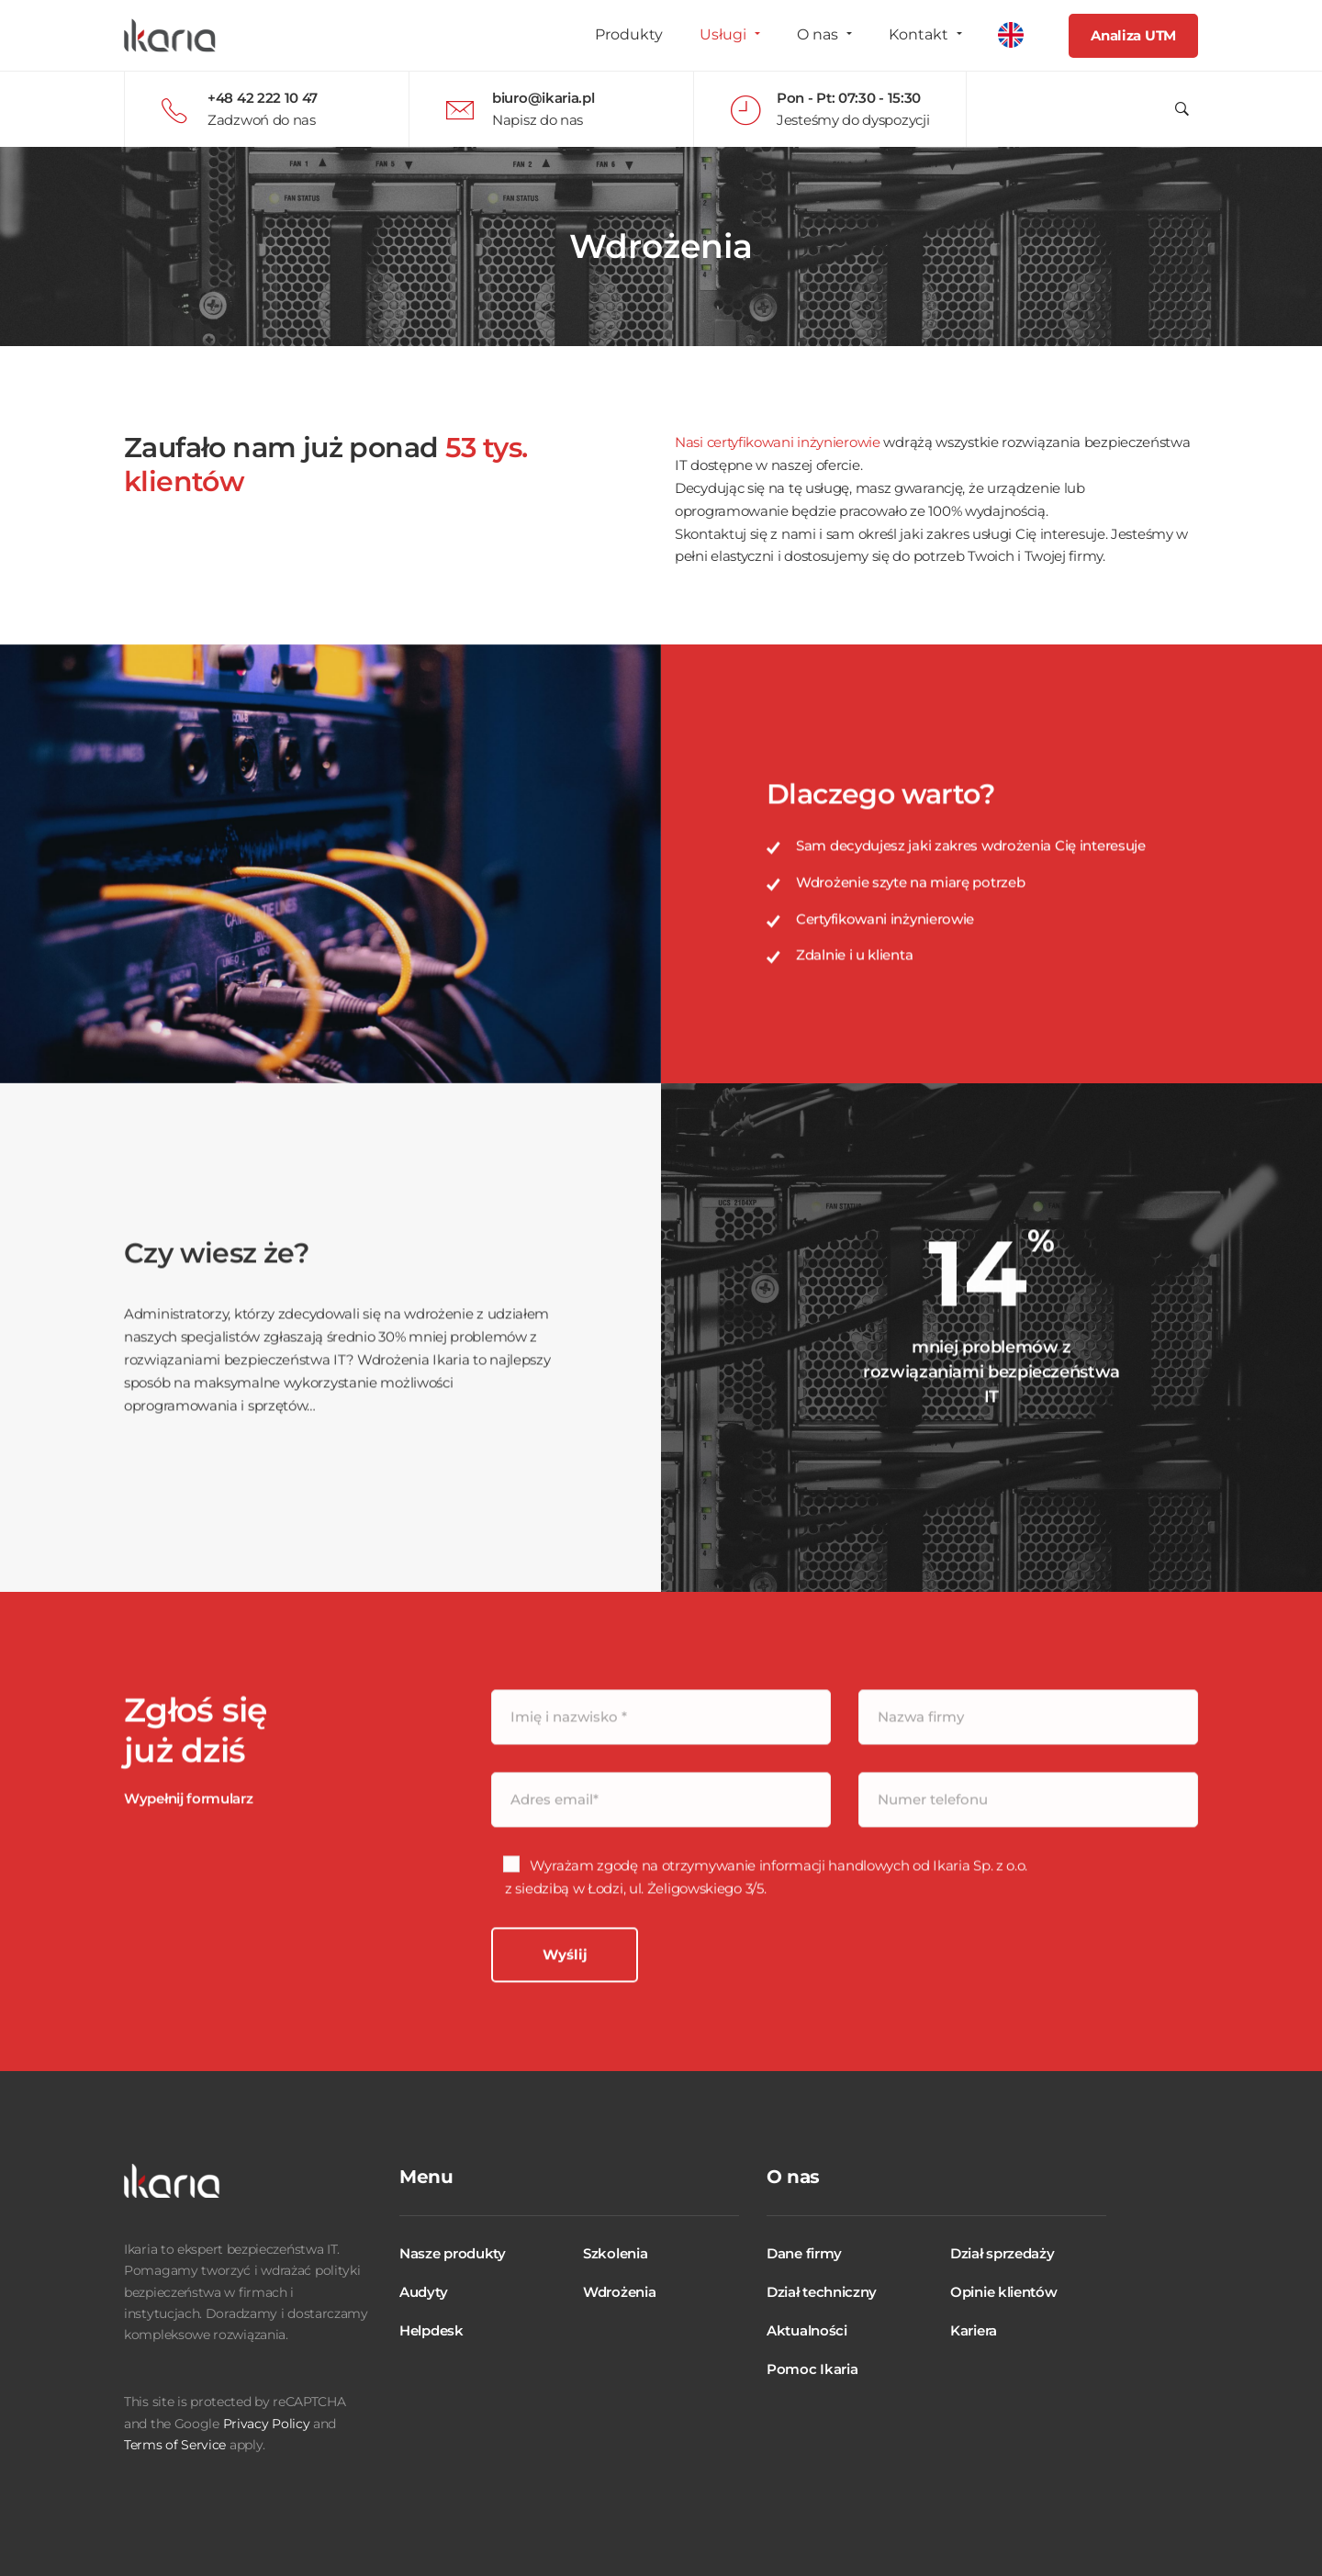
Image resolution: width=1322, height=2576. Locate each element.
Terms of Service (175, 2444)
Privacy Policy (266, 2423)
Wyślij (565, 2025)
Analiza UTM (1133, 35)
